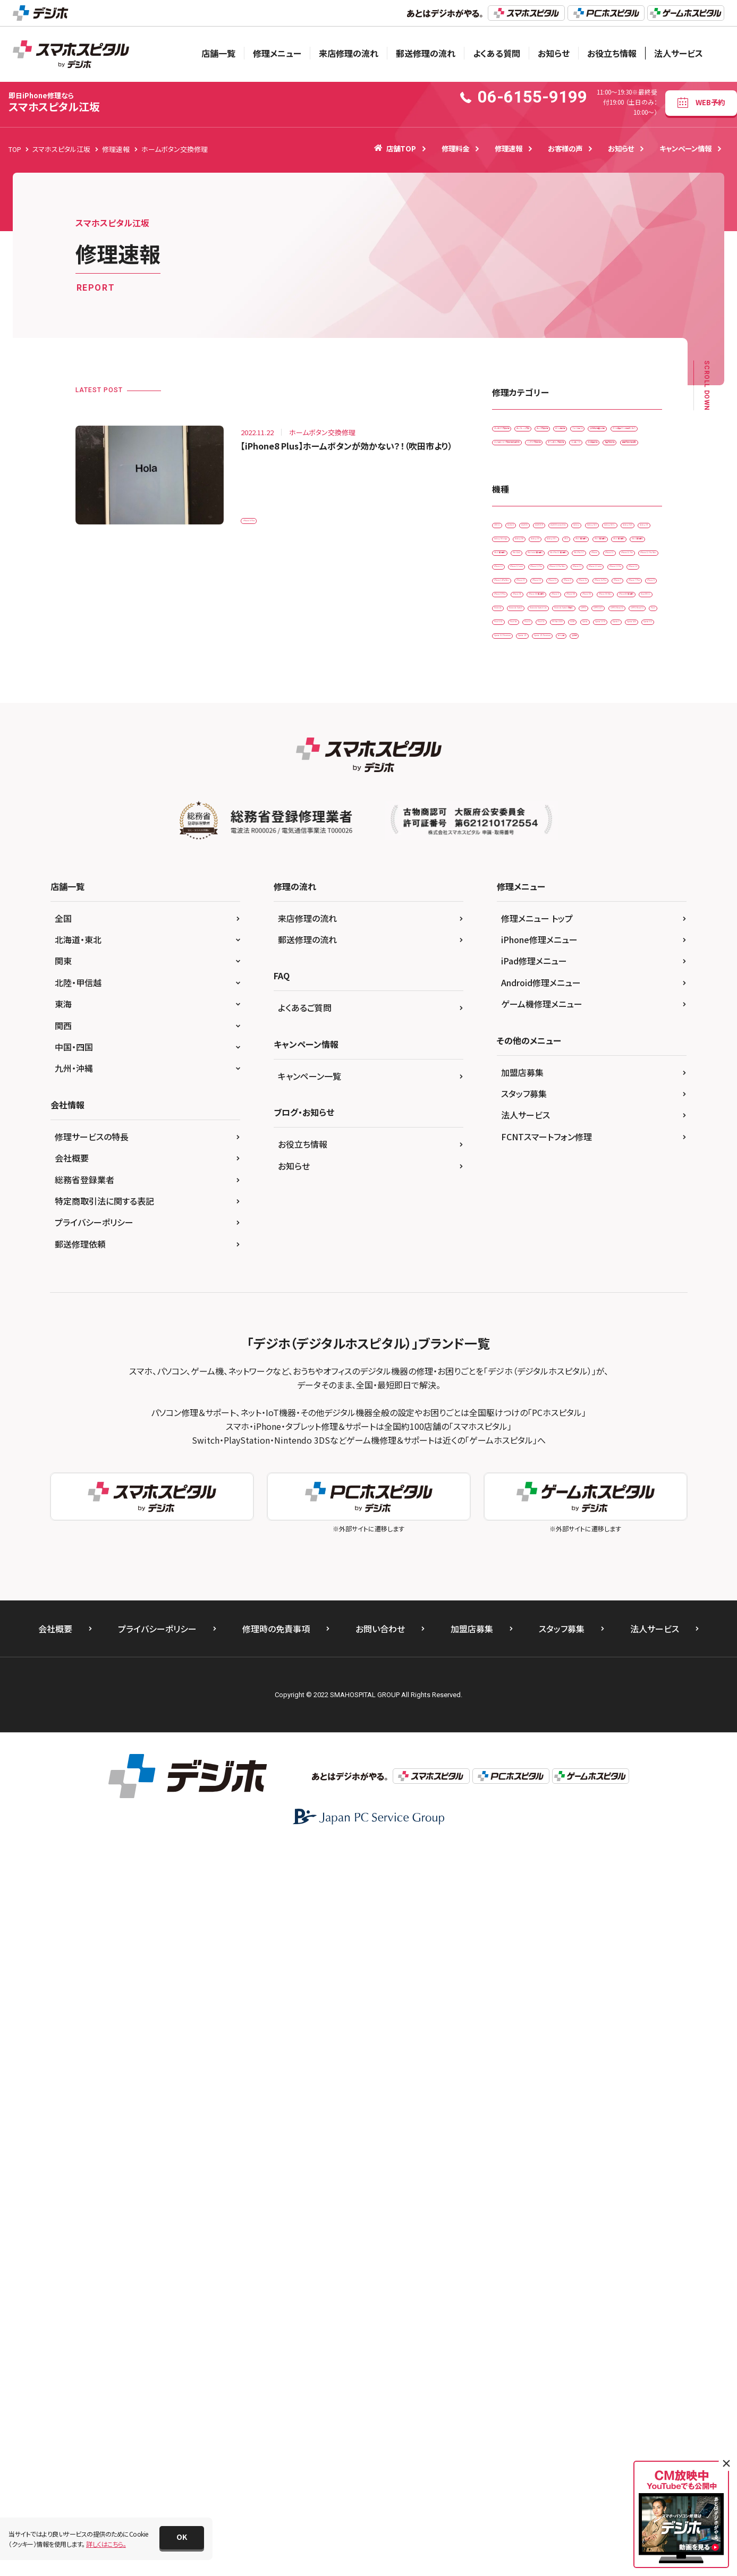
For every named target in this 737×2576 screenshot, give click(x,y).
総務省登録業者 (84, 1910)
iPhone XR (514, 1117)
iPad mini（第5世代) (527, 853)
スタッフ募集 (524, 1823)
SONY (565, 1272)
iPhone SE (620, 1073)
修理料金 (455, 148)
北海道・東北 (78, 1669)
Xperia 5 (565, 1294)
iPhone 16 (636, 1007)
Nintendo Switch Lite (529, 1184)
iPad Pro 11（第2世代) (606, 853)
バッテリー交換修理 (526, 541)
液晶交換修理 (631, 563)
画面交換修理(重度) (526, 585)
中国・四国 (74, 1777)
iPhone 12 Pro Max (588, 941)
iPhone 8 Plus (267, 514)
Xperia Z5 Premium (575, 1338)
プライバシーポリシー (94, 1952)
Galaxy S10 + (571, 720)
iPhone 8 (512, 1073)
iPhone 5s (513, 1029)
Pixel (570, 1228)
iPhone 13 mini (571, 963)
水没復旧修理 (573, 563)
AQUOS (593, 676)
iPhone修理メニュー (539, 1669)
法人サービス (678, 53)
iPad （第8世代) (583, 809)
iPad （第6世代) (583, 787)
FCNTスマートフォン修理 (546, 1866)
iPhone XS (564, 1117)
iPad (609, 764)
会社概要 (72, 1888)
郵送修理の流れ (425, 53)
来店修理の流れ (348, 53)
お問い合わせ (380, 2358)
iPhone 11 (611, 875)
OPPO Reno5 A (521, 1228)
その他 (508, 1360)
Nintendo (512, 1161)
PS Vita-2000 (518, 1272)
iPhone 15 (586, 1007)
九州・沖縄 (74, 1798)
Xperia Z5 (513, 1338)
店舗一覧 (218, 53)
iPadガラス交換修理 (527, 431)
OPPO (508, 1205)
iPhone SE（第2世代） (528, 1095)
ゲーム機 (636, 1338)
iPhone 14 (576, 985)
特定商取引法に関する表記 (104, 1931)
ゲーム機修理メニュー (541, 1734)
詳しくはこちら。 (106, 2543)
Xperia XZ (513, 1316)
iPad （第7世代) (520, 809)
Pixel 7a (592, 1250)
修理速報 (508, 148)
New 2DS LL (589, 1140)
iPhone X (591, 1095)
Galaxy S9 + (565, 764)
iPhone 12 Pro (520, 941)
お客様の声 (565, 148)
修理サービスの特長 (92, 1866)
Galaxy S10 (515, 720)
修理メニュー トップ (537, 1648)
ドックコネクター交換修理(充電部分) (549, 519)
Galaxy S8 (628, 743)
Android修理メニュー (541, 1712)
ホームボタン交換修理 (603, 541)
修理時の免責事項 (276, 2358)
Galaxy (629, 699)
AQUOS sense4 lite (572, 699)
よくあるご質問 (305, 1737)
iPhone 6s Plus (520, 1051)
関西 (63, 1755)
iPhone (565, 875)
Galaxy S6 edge (571, 743)
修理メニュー (277, 53)
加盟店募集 (522, 1802)
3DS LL (509, 676)
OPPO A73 (552, 1205)
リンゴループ (516, 563)
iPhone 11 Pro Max (588, 897)
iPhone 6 (561, 1029)
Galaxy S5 (513, 743)
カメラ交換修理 (520, 453)
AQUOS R (512, 699)
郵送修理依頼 (80, 1974)
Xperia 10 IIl (516, 1294)
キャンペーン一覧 (309, 1806)
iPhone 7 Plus (628, 1051)
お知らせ (554, 53)
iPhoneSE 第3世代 (525, 1140)
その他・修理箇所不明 (588, 475)
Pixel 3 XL (611, 1228)
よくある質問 (496, 53)
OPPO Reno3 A (610, 1205)
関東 (63, 1691)
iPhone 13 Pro (520, 985)
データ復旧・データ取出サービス (543, 497)
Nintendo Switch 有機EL (614, 1184)
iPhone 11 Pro (520, 897)
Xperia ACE (613, 1294)
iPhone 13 (514, 963)
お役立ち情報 (612, 53)
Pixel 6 (551, 1250)
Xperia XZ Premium (575, 1316)
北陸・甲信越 (78, 1712)
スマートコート (518, 475)
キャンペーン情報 (685, 148)
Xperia (603, 1272)
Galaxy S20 (627, 720)
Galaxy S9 (513, 764)
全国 (63, 1648)
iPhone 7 (575, 1051)
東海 (63, 1734)
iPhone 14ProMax (525, 1007)
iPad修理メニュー (534, 1691)
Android (551, 676)
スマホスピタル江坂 (54, 102)
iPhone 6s (608, 1029)
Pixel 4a (510, 1250)
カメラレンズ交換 (598, 431)
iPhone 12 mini (571, 919)
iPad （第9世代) (520, 831)
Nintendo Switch (570, 1161)
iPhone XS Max (620, 1117)
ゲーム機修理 (579, 453)
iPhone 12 (514, 919)
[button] (181, 2537)
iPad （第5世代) (520, 787)
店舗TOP (395, 148)
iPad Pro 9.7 (517, 875)
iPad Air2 (575, 831)
